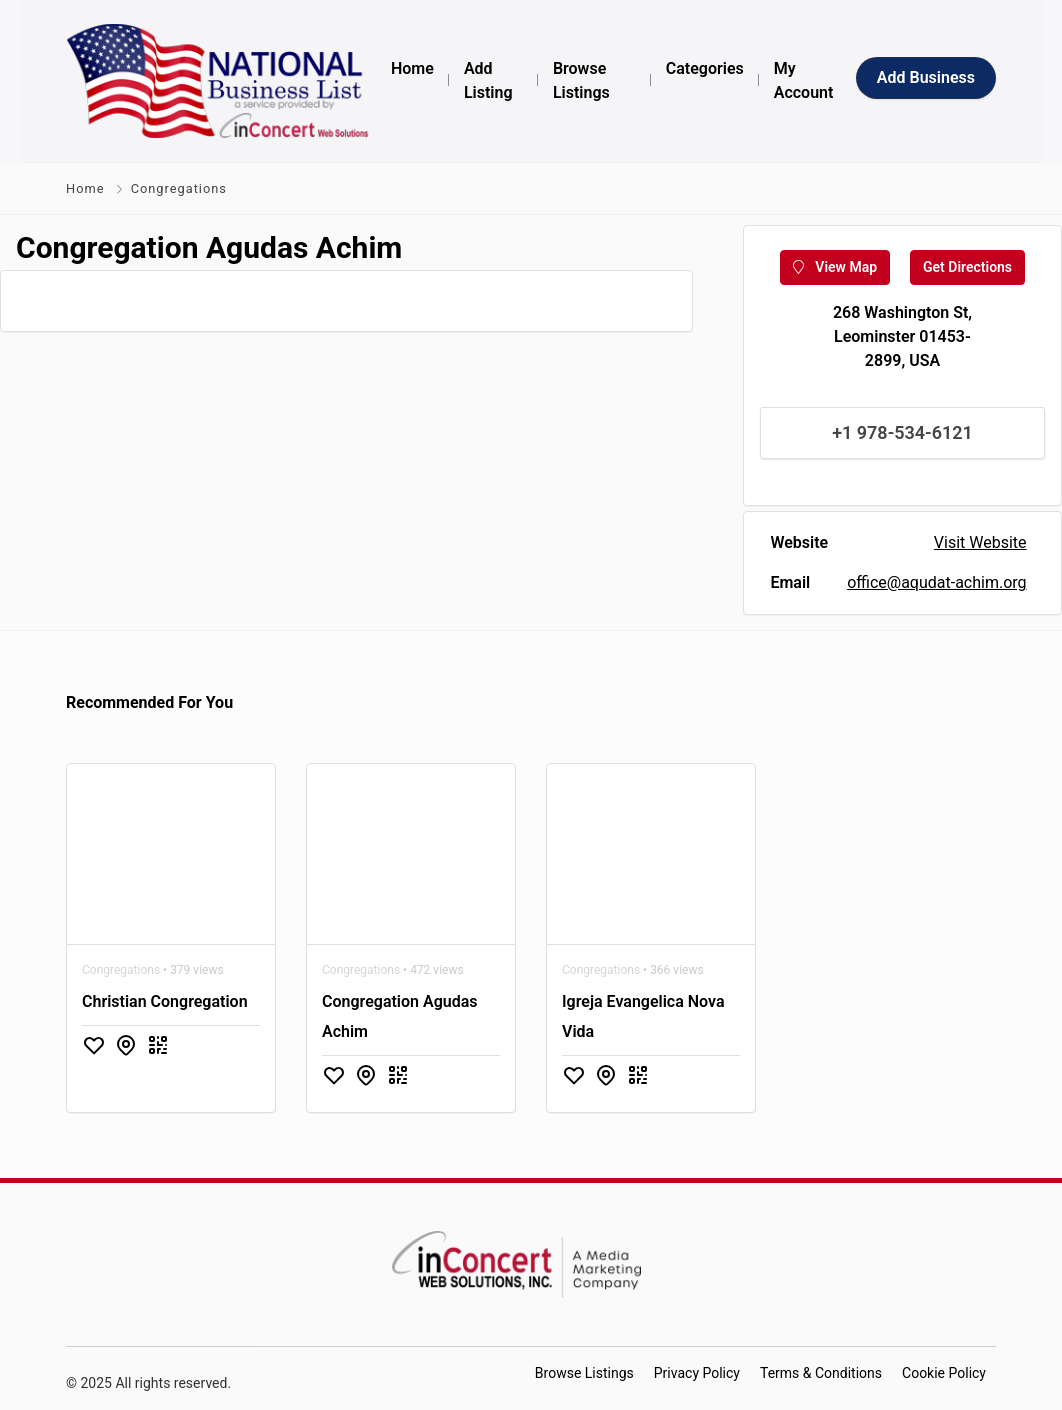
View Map (835, 267)
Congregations (179, 188)
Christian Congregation (165, 1001)
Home (85, 188)
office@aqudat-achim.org (936, 582)
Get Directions (967, 267)
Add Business (926, 77)
